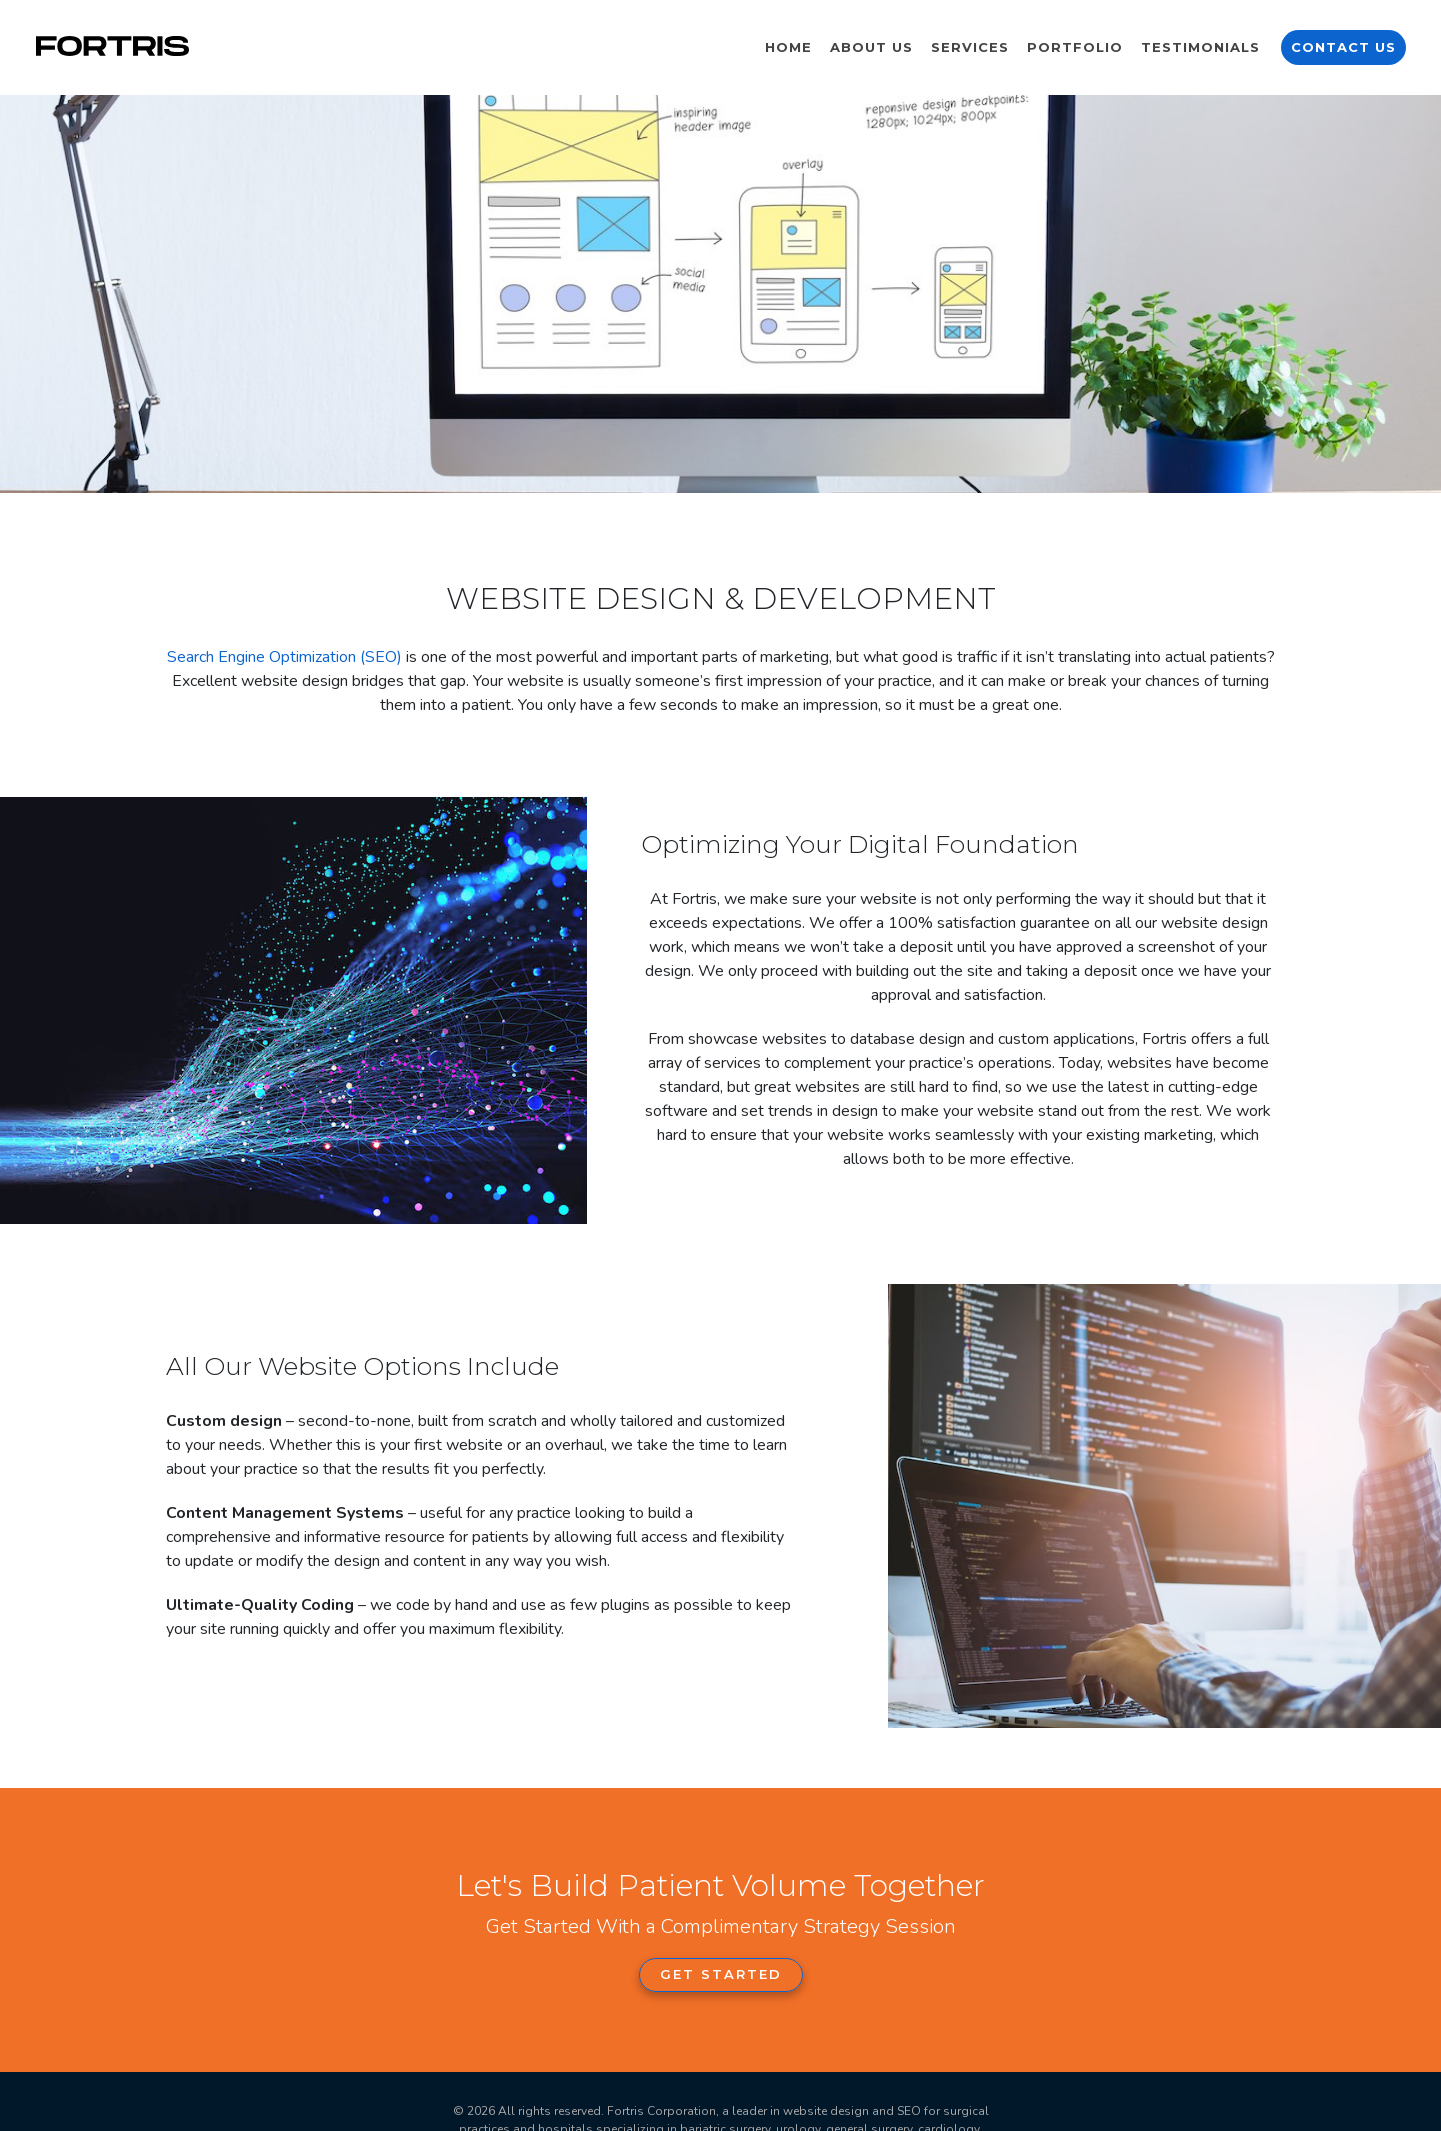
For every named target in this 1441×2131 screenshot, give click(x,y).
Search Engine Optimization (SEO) (284, 657)
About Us (871, 47)
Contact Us (1343, 47)
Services (970, 47)
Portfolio (1075, 47)
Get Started (721, 1974)
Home (788, 47)
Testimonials (1200, 47)
